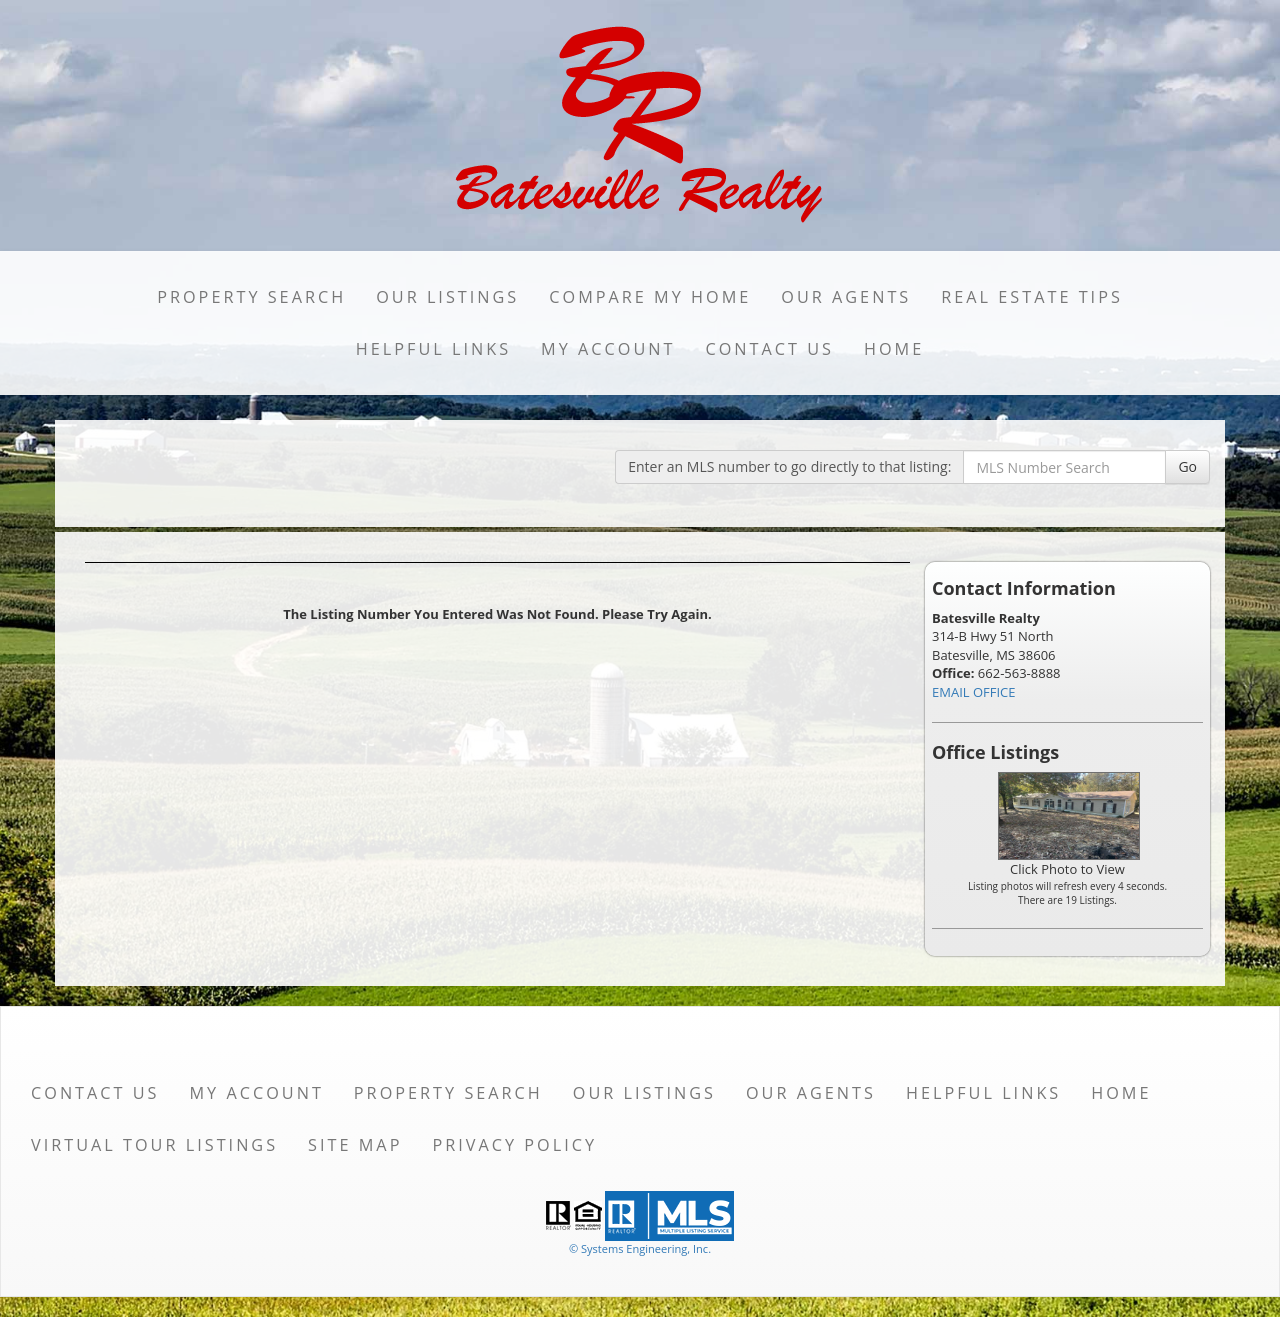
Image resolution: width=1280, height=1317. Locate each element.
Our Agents (846, 297)
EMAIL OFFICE (974, 692)
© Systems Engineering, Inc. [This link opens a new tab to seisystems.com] (640, 1248)
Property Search (251, 297)
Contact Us (769, 349)
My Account (608, 349)
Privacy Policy (514, 1145)
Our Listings (447, 297)
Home (894, 349)
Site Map (355, 1145)
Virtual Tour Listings (154, 1145)
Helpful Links (433, 349)
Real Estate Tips (1032, 297)
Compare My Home (650, 297)
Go (1187, 466)
